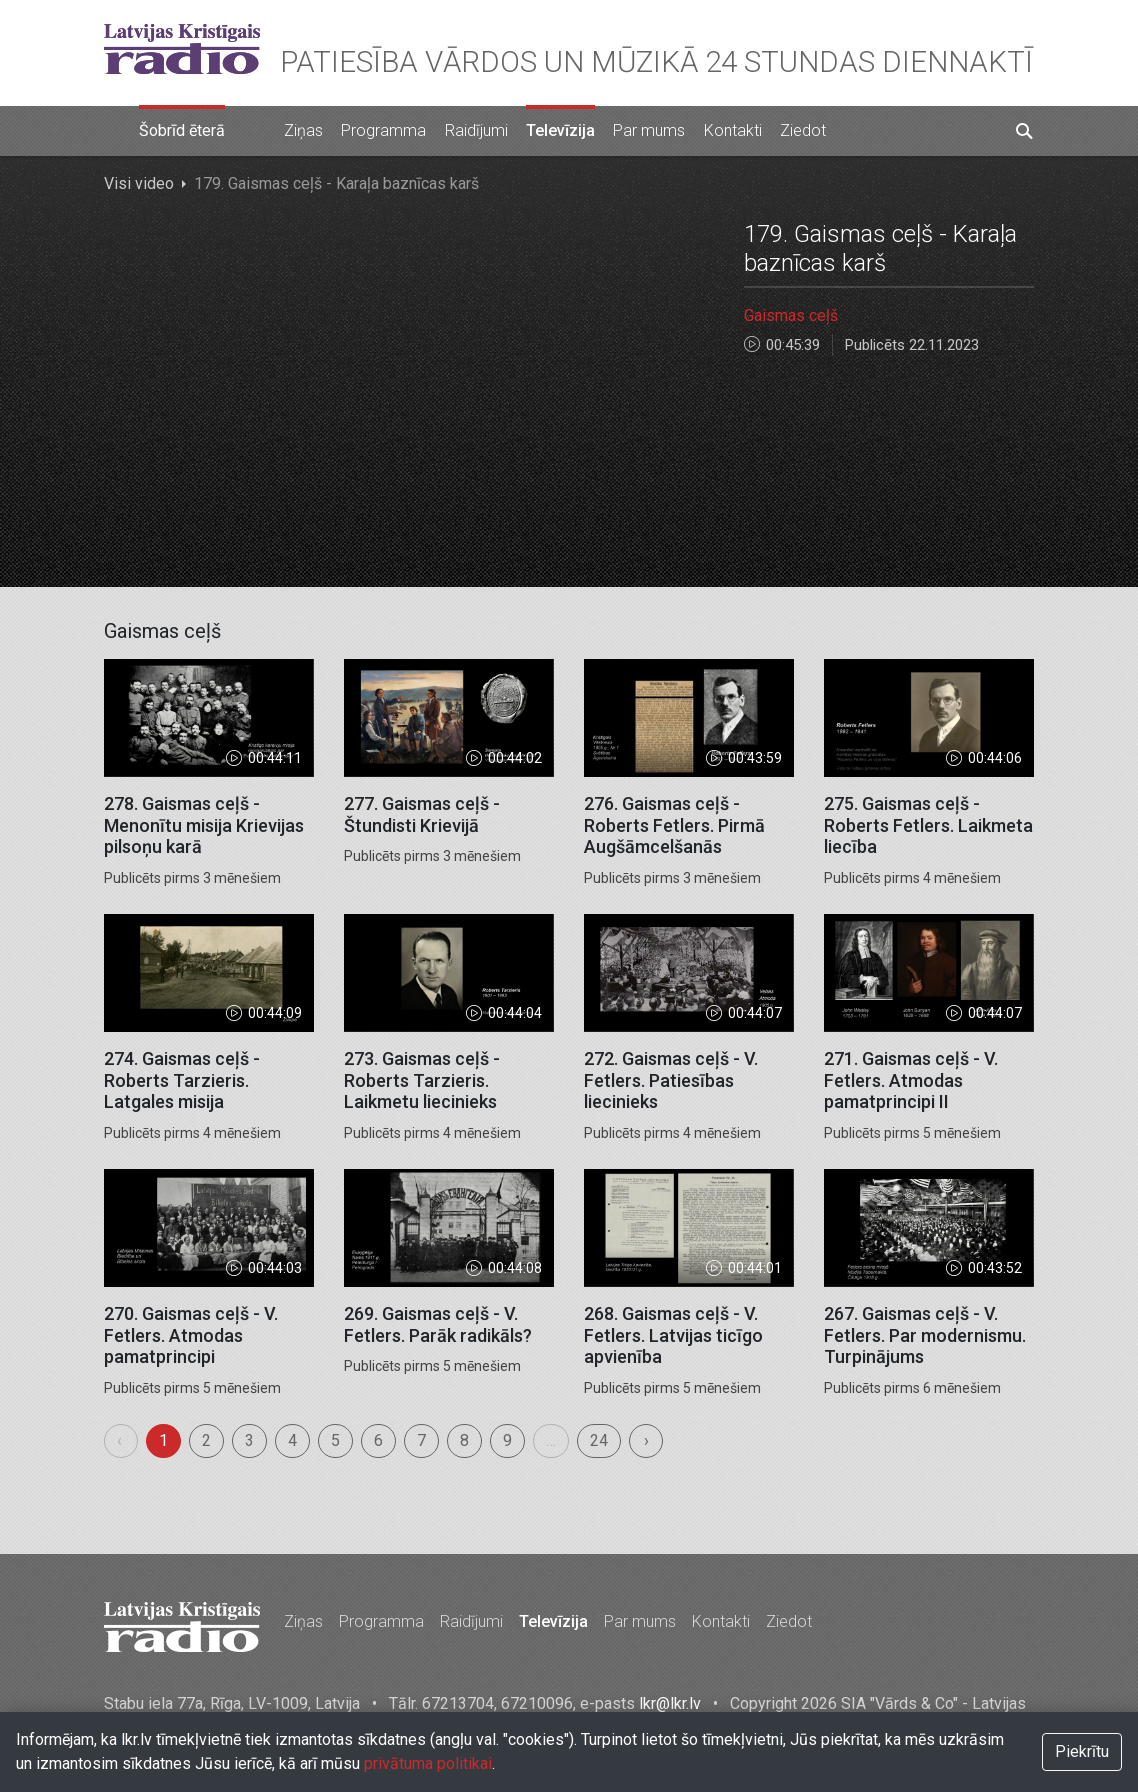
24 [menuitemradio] (599, 1440)
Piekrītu (1082, 1751)
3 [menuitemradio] (249, 1440)
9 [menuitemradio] (507, 1440)
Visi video (139, 183)
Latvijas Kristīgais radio (182, 49)
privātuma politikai (428, 1763)
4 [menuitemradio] (292, 1440)
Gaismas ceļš (791, 315)
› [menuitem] (646, 1440)
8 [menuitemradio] (464, 1440)
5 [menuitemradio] (335, 1440)
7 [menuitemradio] (421, 1440)
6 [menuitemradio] (378, 1440)
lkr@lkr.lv (670, 1703)
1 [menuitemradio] (163, 1440)
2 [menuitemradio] (206, 1440)
